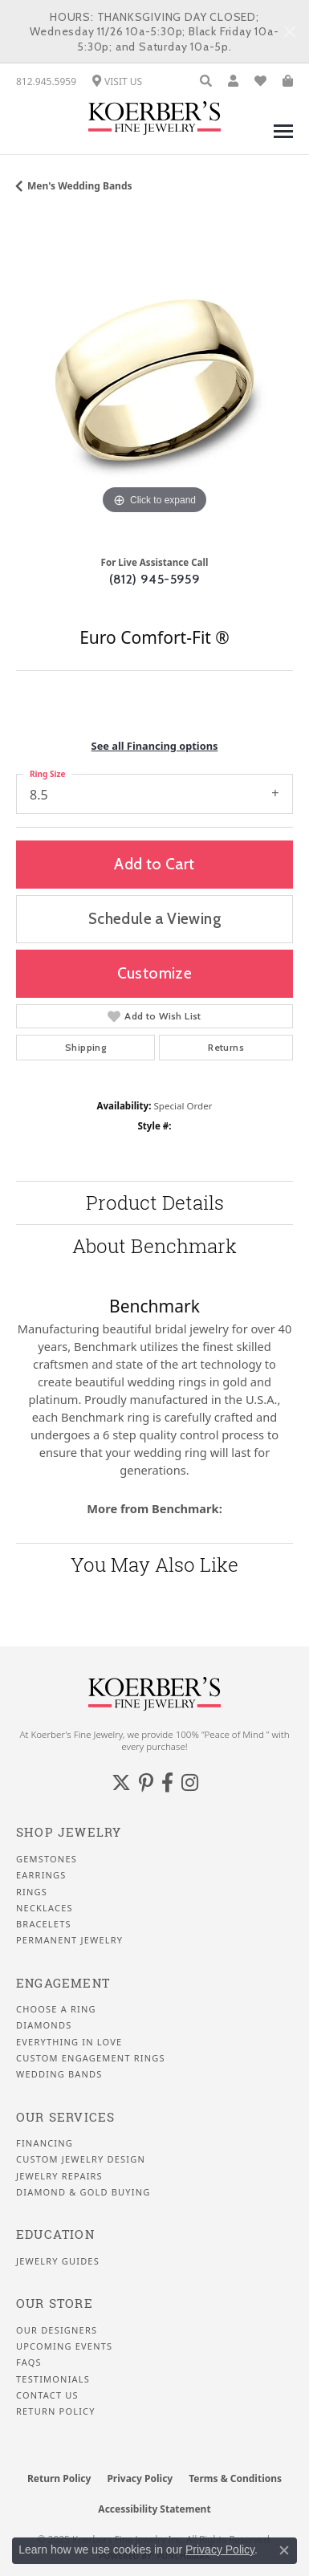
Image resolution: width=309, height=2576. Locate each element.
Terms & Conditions (235, 2478)
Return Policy (56, 2411)
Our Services (65, 2117)
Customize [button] (155, 973)
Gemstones (46, 1859)
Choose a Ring (56, 2009)
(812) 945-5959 (155, 579)
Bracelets (43, 1924)
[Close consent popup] (284, 2550)
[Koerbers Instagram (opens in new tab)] (189, 1783)
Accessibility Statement (154, 2509)
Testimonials (53, 2379)
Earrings (41, 1875)
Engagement (63, 1983)
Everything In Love (69, 2042)
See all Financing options (154, 746)
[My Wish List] (260, 81)
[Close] (289, 32)
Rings (31, 1892)
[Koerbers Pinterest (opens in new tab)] (146, 1783)
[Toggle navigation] (283, 139)
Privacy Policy (140, 2478)
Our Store (54, 2303)
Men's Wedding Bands (79, 186)
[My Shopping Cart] (288, 81)
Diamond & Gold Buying (83, 2192)
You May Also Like (154, 1564)
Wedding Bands (59, 2074)
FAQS (29, 2362)
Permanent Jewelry (69, 1940)
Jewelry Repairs (59, 2176)
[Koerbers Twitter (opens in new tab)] (121, 1783)
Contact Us (47, 2395)
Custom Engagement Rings (90, 2058)
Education (55, 2234)
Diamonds (43, 2025)
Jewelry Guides (58, 2261)
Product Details (155, 1202)
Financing (44, 2143)
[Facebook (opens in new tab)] (167, 1783)
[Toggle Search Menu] (206, 81)
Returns (226, 1047)
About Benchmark (154, 1246)
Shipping (85, 1047)
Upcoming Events (64, 2346)
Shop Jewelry (68, 1832)
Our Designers (56, 2330)
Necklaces (44, 1908)
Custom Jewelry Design (80, 2159)
